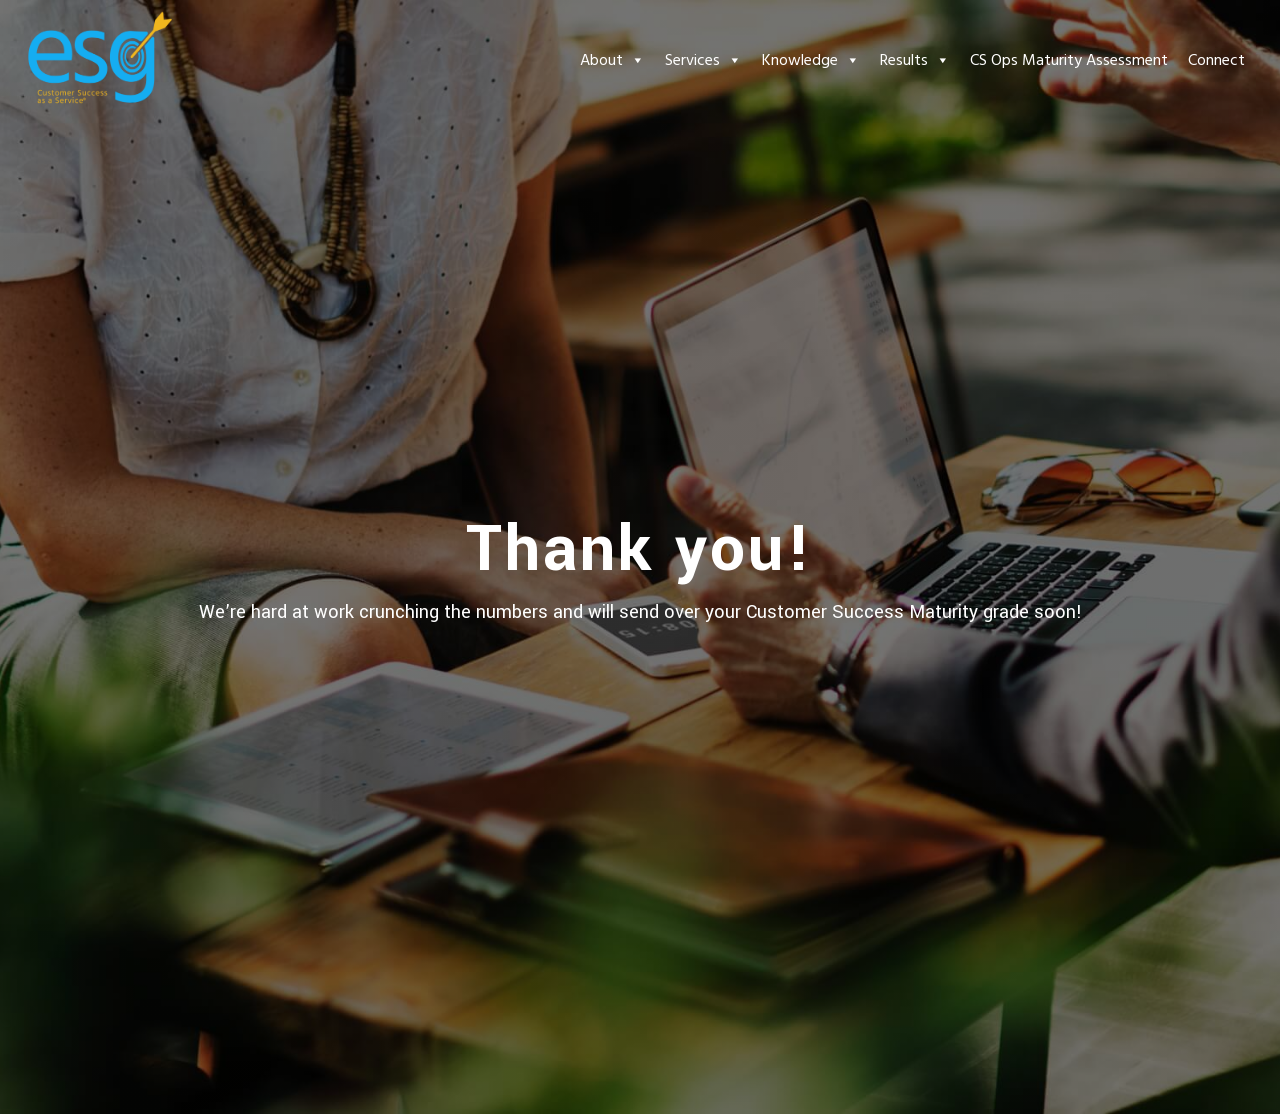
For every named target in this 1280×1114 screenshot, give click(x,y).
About (612, 60)
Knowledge (811, 60)
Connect (1216, 60)
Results (915, 60)
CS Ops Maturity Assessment (1069, 60)
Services (703, 60)
